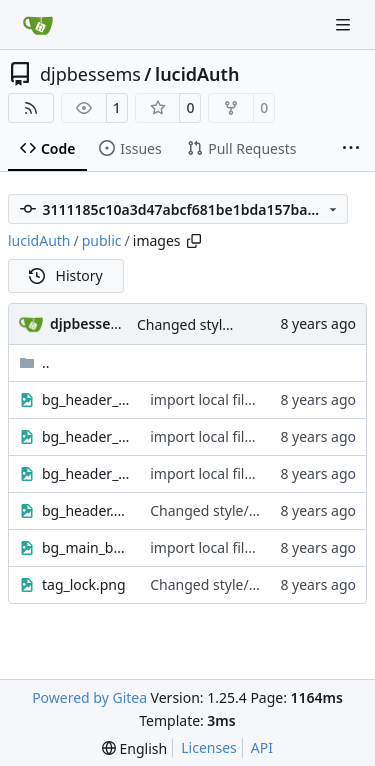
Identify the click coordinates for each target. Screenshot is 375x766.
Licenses (209, 747)
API (262, 747)
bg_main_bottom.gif (86, 547)
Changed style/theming (214, 324)
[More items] (351, 149)
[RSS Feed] (31, 108)
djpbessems (90, 74)
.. (34, 362)
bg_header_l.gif (86, 399)
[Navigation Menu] (345, 24)
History (66, 275)
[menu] (134, 748)
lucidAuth (197, 74)
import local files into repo (236, 399)
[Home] (38, 25)
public (102, 240)
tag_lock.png (84, 584)
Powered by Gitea (89, 697)
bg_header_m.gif (86, 436)
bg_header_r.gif (86, 473)
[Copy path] (194, 241)
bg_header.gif (86, 510)
